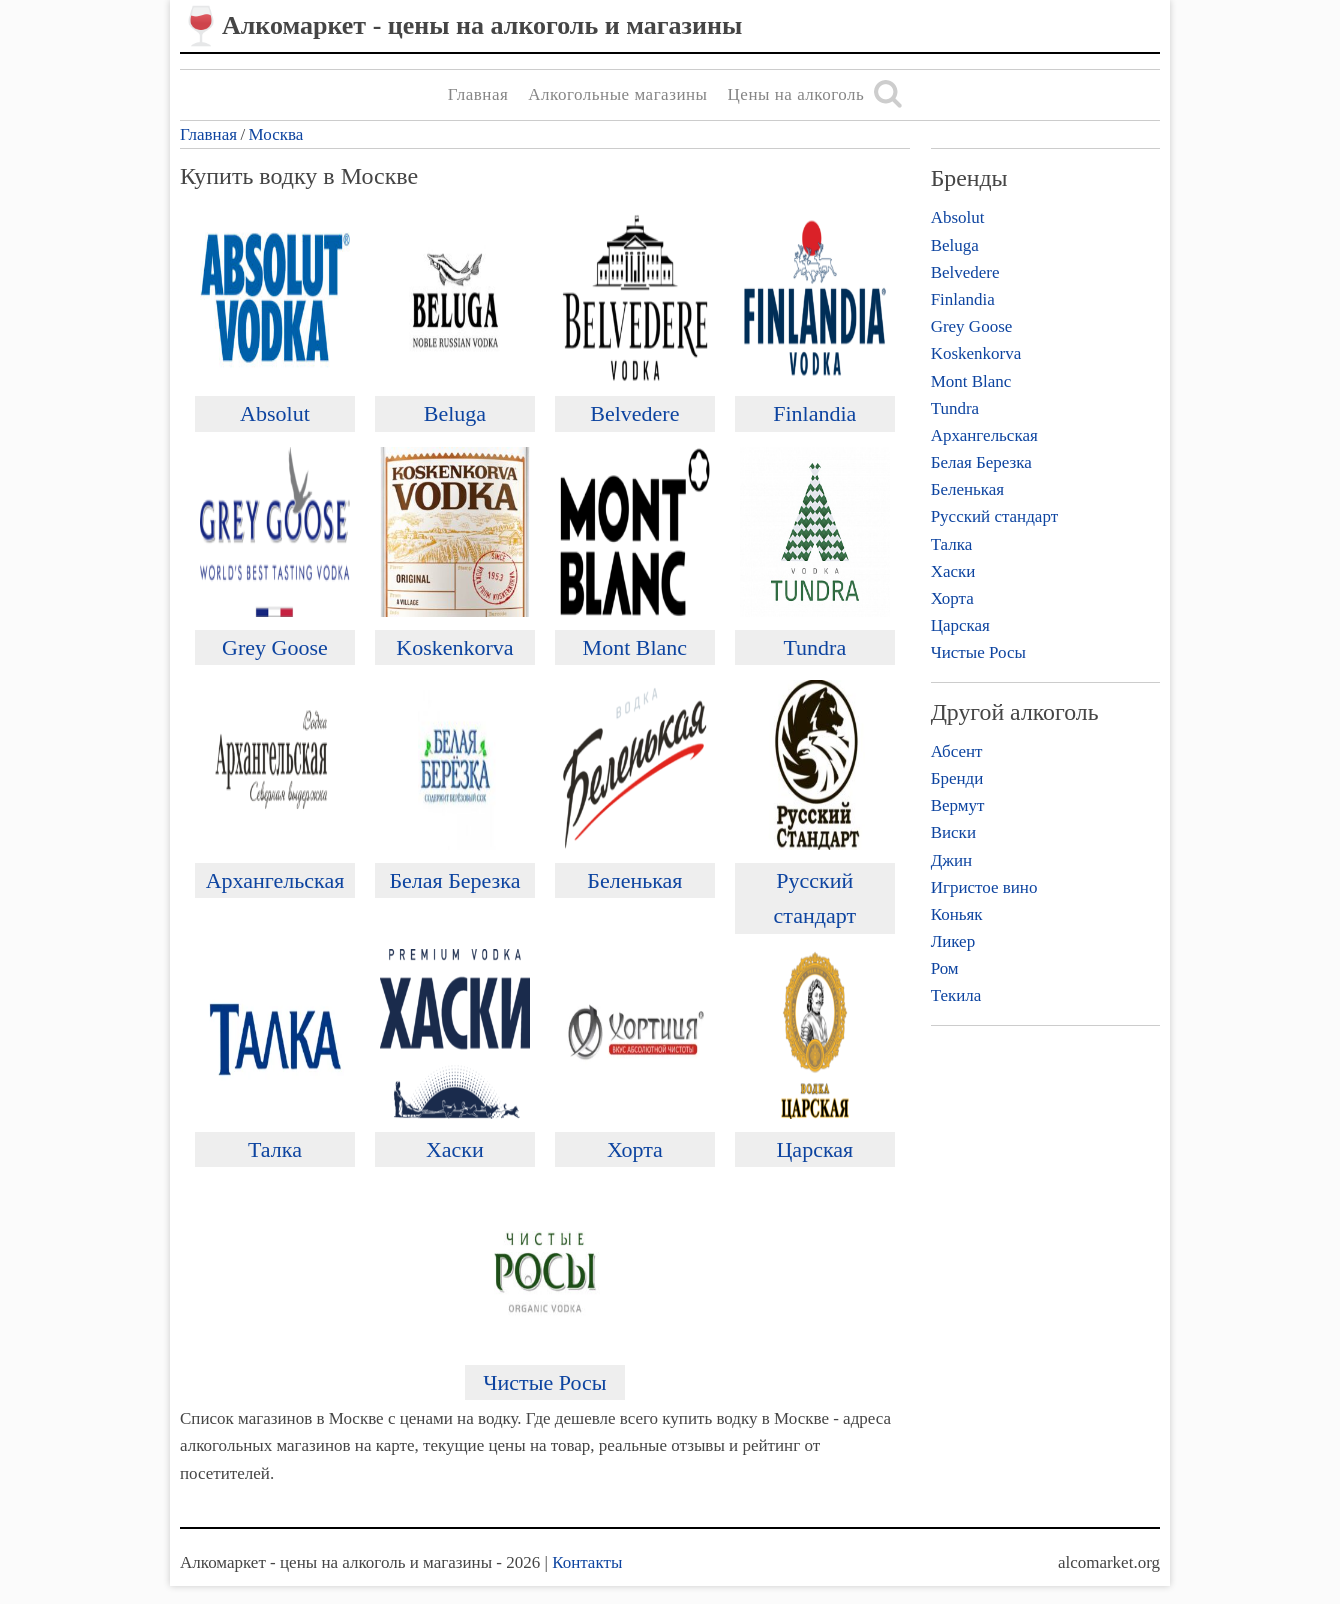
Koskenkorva (454, 647)
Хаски (455, 1149)
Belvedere (634, 413)
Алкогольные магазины (617, 94)
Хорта (635, 1149)
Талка (275, 1149)
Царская (814, 1149)
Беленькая (634, 880)
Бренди (957, 778)
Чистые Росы (544, 1382)
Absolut (275, 413)
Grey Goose (275, 647)
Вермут (958, 805)
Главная (478, 94)
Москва (276, 134)
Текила (956, 995)
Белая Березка (454, 880)
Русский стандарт (994, 516)
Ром (945, 968)
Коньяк (957, 914)
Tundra (814, 647)
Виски (953, 832)
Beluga (455, 413)
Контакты (587, 1562)
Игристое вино (984, 887)
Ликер (953, 941)
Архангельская (275, 880)
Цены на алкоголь (796, 94)
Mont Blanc (635, 647)
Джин (952, 860)
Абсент (957, 751)
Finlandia (814, 413)
